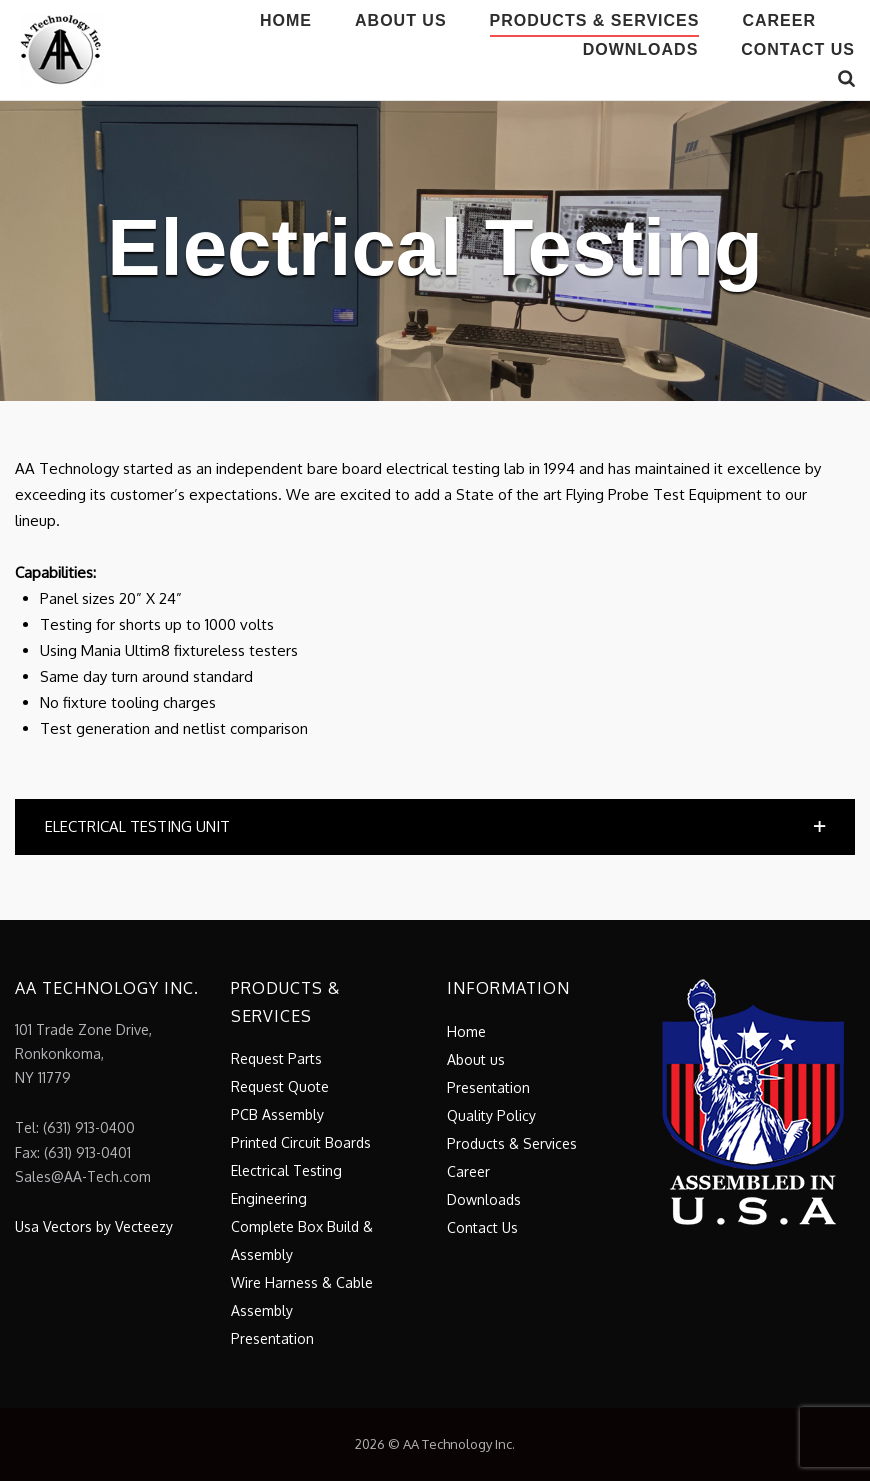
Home (286, 20)
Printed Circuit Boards (301, 1142)
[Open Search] (846, 79)
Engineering (269, 1198)
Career (779, 20)
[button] (435, 827)
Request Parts (276, 1058)
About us (401, 20)
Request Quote (280, 1086)
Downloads (641, 49)
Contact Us (798, 49)
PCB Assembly (277, 1114)
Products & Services (595, 20)
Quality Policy (491, 1115)
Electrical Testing (286, 1170)
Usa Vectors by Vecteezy (94, 1226)
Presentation (272, 1338)
